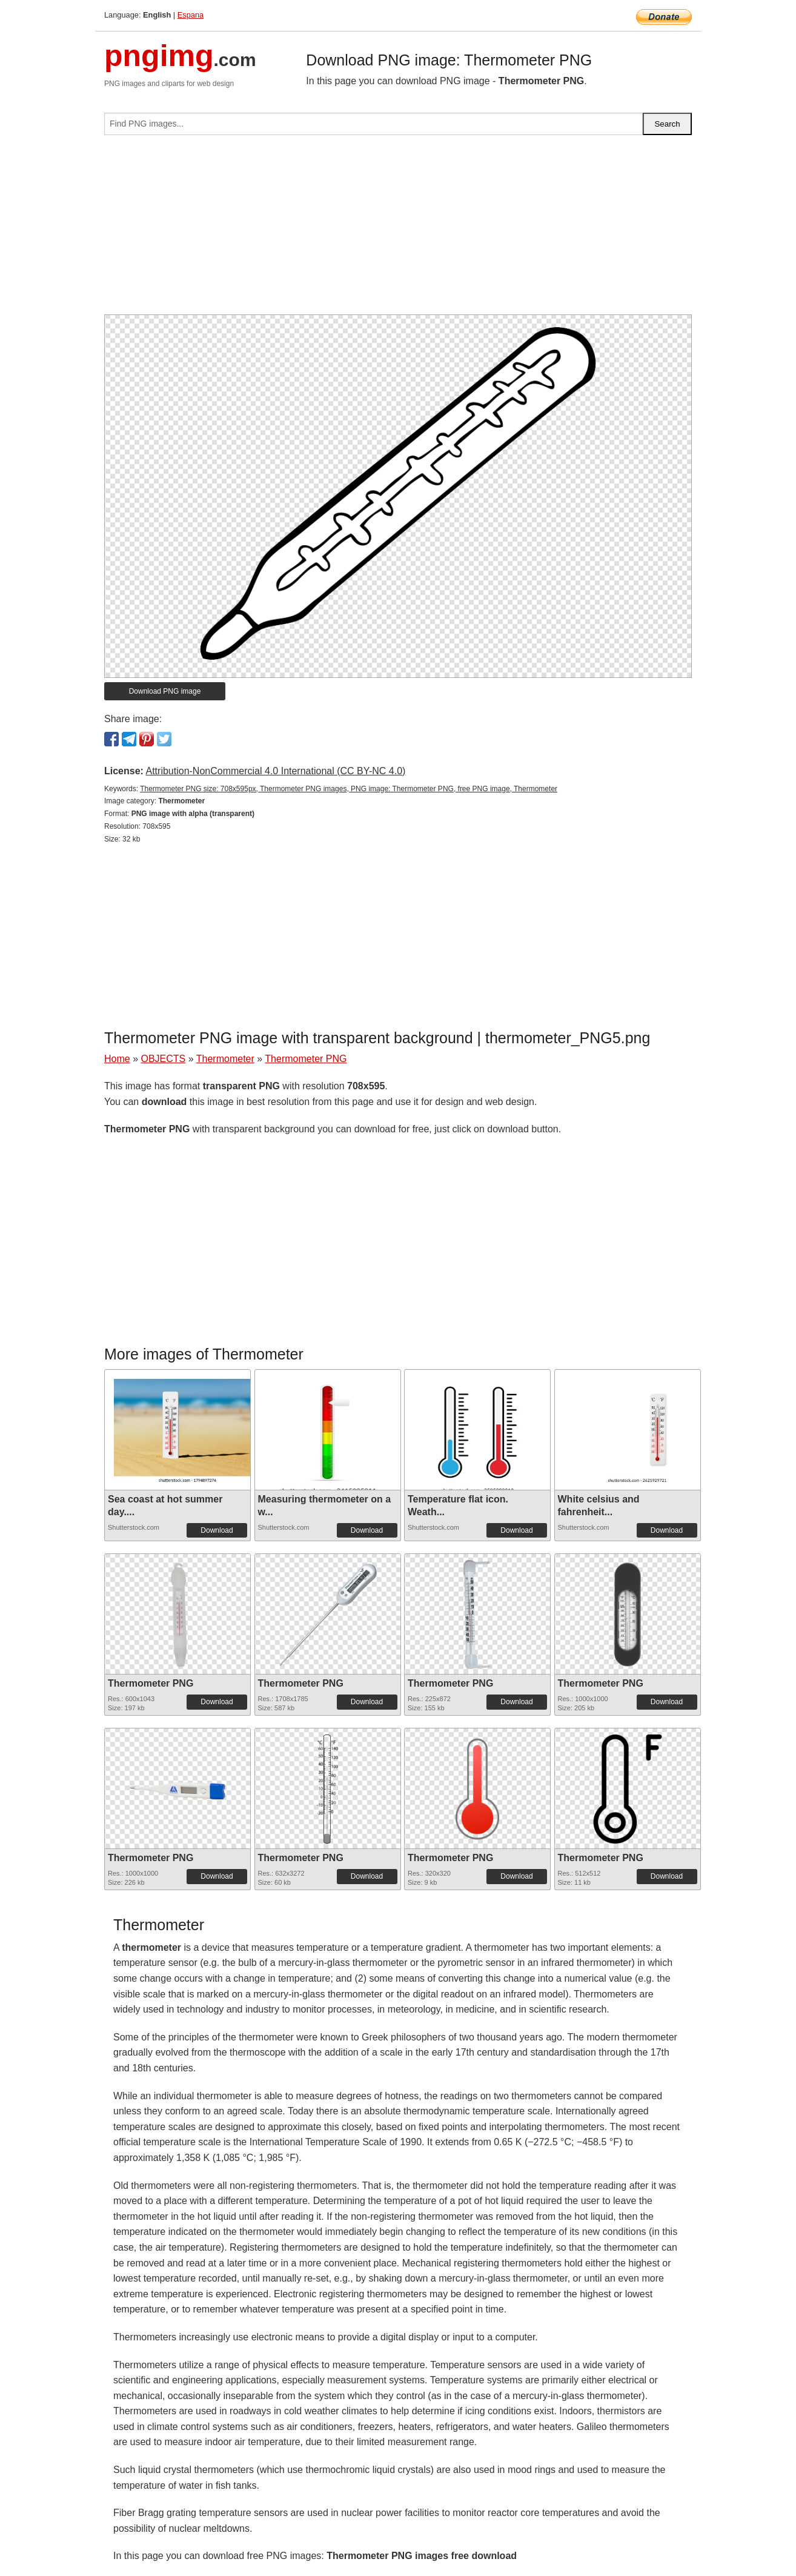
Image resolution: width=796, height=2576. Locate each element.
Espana (190, 14)
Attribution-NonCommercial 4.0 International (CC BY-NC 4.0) (275, 771)
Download (217, 1530)
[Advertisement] (398, 229)
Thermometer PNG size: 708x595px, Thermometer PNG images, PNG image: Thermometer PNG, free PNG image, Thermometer (348, 789)
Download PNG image (165, 691)
